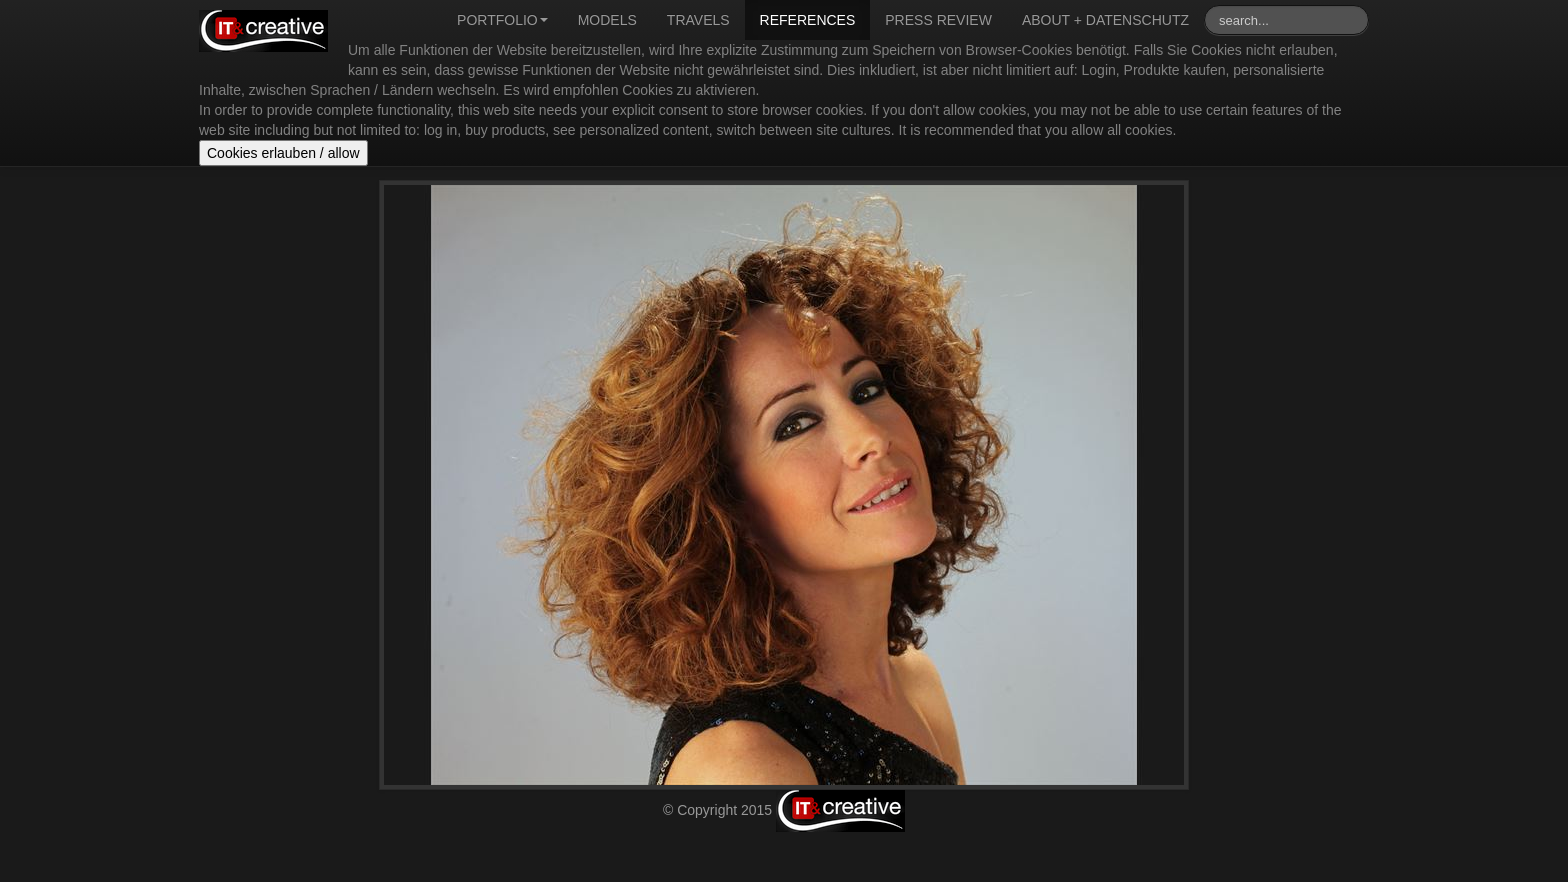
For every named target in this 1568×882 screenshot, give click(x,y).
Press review (938, 20)
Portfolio (502, 20)
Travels (698, 20)
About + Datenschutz (1105, 20)
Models (607, 20)
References (808, 20)
